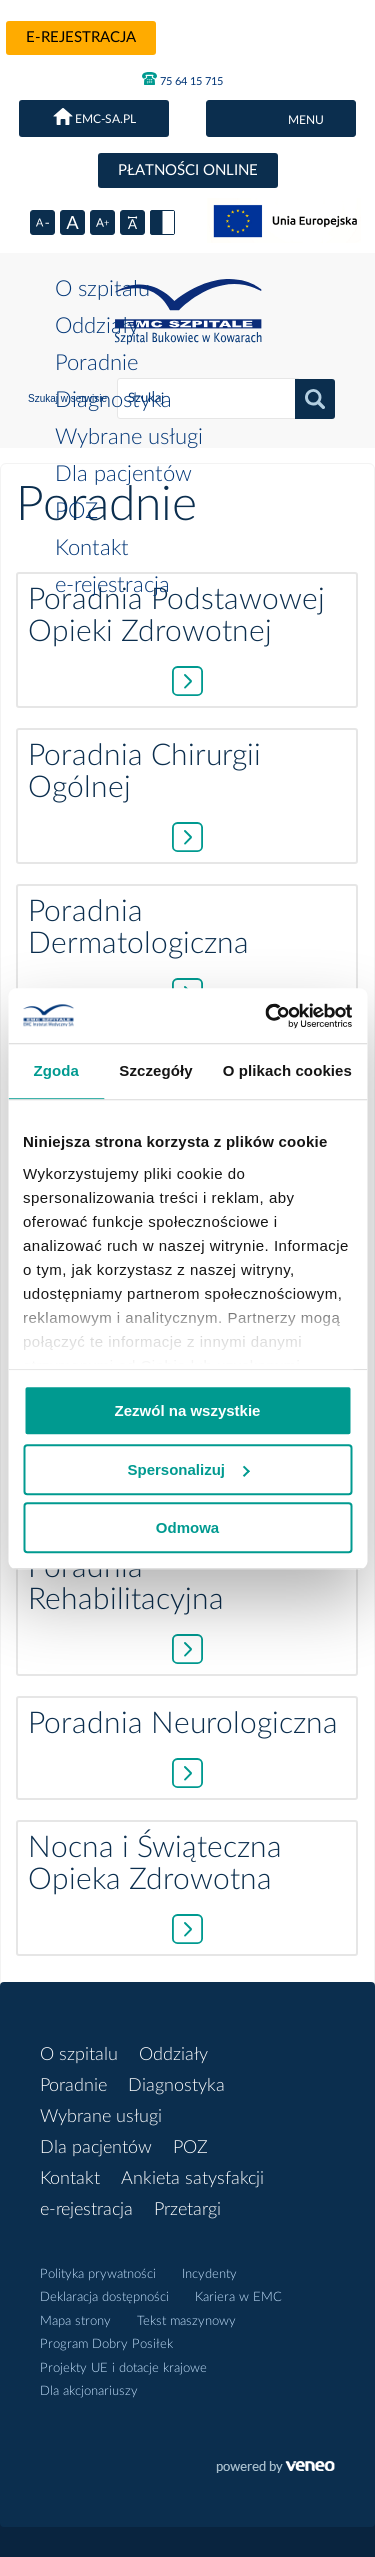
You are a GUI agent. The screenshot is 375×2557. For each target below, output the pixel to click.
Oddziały (97, 326)
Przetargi (187, 2210)
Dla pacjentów (123, 474)
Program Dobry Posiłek (106, 2344)
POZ (76, 511)
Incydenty (209, 2274)
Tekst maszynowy (186, 2321)
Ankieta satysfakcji (192, 2179)
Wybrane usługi (129, 437)
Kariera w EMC (238, 2297)
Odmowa (187, 1527)
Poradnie (96, 363)
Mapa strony (75, 2321)
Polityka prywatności (98, 2274)
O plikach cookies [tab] (287, 1070)
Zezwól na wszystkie (188, 1410)
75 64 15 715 (182, 79)
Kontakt (92, 548)
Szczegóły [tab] (155, 1070)
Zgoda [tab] (56, 1070)
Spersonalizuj (188, 1469)
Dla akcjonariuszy (89, 2391)
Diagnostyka (113, 400)
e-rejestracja (81, 37)
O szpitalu (102, 289)
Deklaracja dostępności (104, 2297)
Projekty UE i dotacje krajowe (123, 2368)
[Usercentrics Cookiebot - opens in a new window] (267, 1016)
